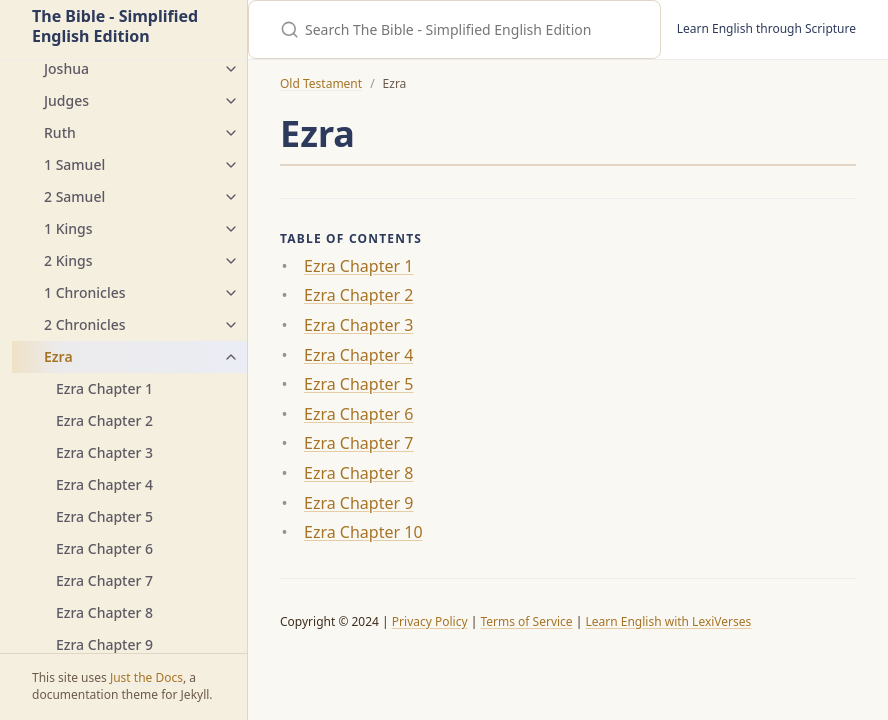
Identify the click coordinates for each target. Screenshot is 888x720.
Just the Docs (146, 677)
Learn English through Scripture (766, 28)
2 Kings (68, 260)
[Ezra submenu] (231, 357)
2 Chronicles (85, 324)
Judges (66, 100)
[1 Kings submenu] (231, 229)
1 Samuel (74, 164)
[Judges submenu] (231, 101)
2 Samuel (74, 196)
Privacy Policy (430, 621)
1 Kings (68, 228)
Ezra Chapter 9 (104, 644)
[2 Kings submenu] (231, 261)
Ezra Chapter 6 (104, 548)
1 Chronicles (85, 292)
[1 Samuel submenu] (231, 165)
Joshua (66, 68)
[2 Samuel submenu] (231, 197)
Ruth (60, 132)
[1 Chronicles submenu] (231, 293)
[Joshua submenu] (231, 69)
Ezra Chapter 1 (104, 388)
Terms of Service (526, 621)
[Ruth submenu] (231, 133)
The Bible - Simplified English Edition (115, 27)
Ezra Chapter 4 (104, 484)
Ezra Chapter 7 (104, 580)
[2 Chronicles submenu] (231, 325)
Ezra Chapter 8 (104, 612)
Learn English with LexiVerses (668, 621)
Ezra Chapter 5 (104, 516)
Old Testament (321, 83)
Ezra (58, 356)
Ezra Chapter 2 (104, 420)
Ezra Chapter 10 (363, 532)
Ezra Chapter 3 (104, 452)
